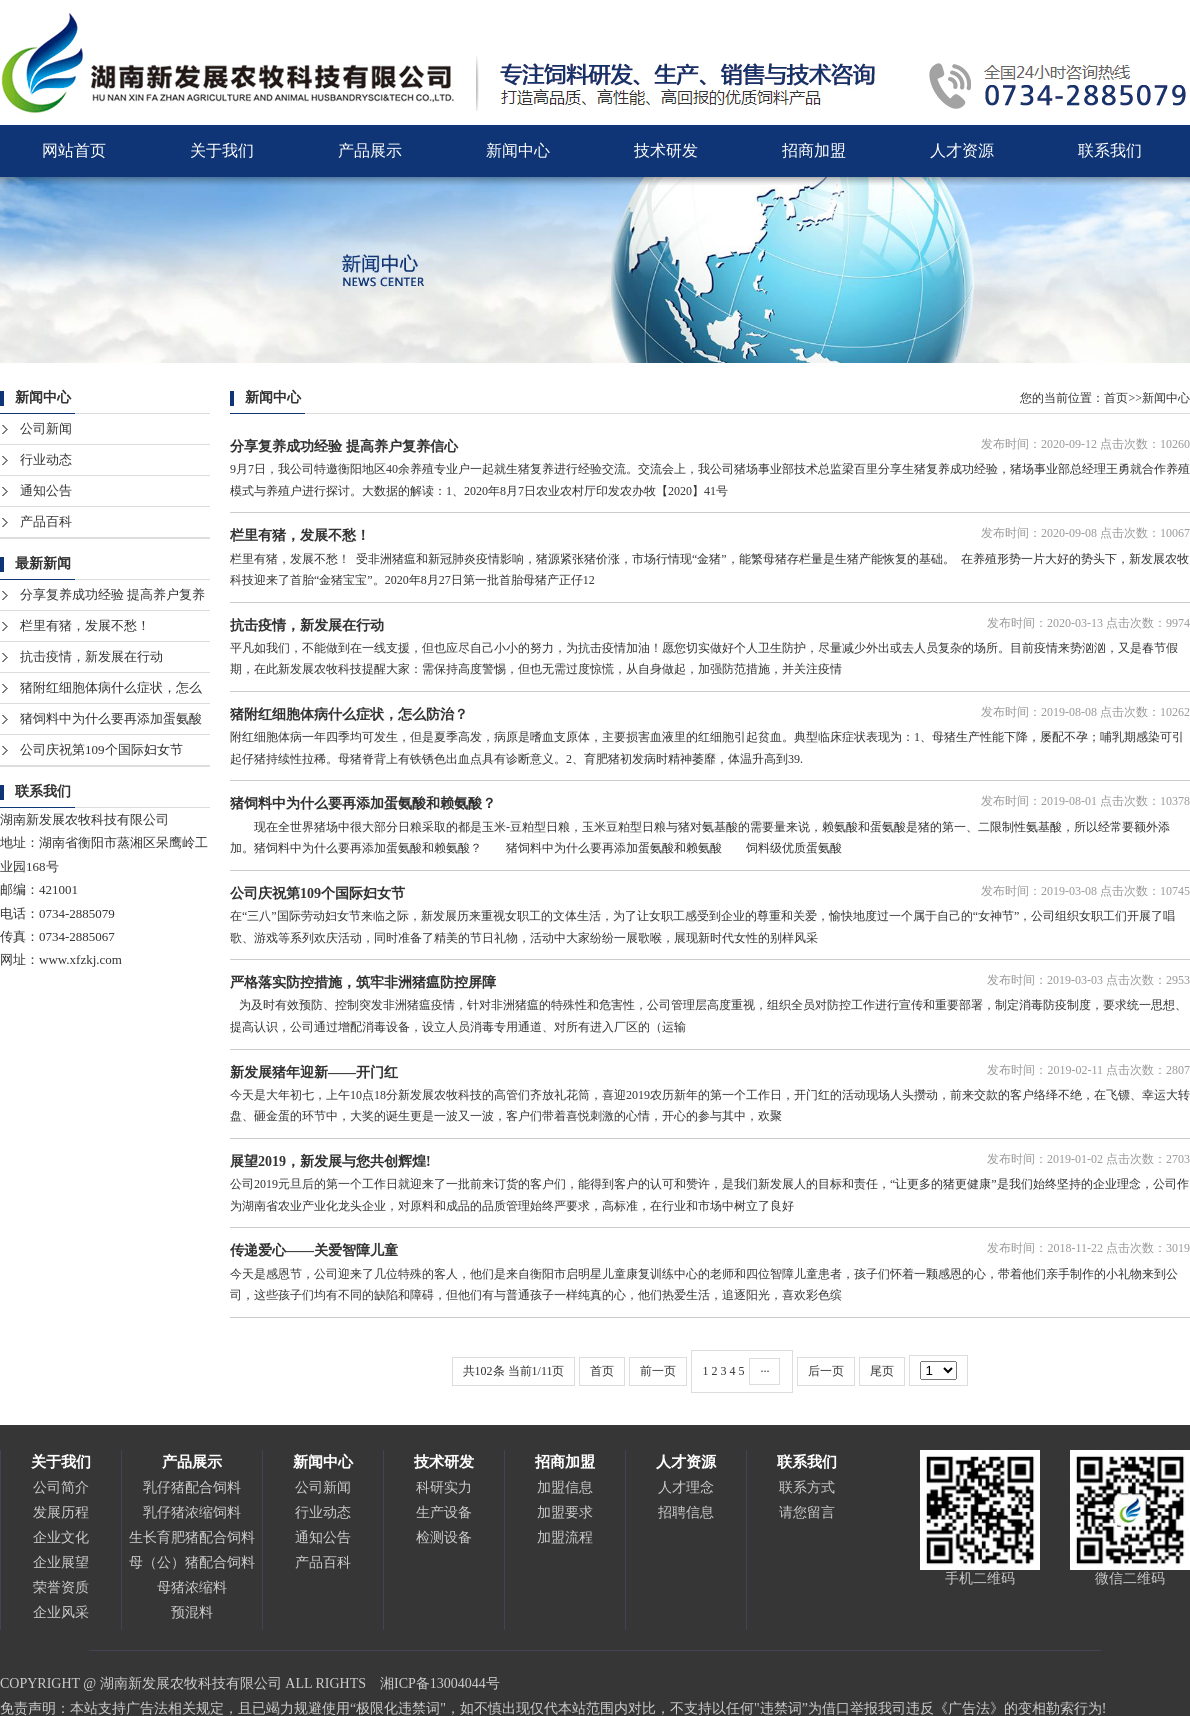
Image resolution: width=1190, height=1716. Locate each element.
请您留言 (807, 1512)
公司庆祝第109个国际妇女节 (101, 749)
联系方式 (807, 1487)
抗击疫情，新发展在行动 (91, 656)
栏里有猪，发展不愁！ (85, 625)
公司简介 (61, 1487)
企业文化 (61, 1537)
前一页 (658, 1371)
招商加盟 (814, 150)
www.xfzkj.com (80, 959)
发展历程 (61, 1512)
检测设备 (444, 1537)
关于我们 (222, 150)
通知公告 (46, 490)
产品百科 (46, 521)
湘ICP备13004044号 (440, 1683)
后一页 (826, 1371)
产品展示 (370, 150)
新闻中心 (518, 150)
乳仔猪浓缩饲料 (192, 1512)
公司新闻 (46, 428)
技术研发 (666, 150)
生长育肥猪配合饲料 (192, 1537)
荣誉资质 (61, 1587)
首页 (1116, 398)
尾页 (882, 1371)
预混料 (192, 1612)
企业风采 (61, 1612)
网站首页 (74, 150)
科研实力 (444, 1487)
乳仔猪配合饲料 (192, 1487)
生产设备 (444, 1512)
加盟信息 (565, 1487)
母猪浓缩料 (192, 1587)
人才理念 (686, 1487)
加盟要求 (565, 1512)
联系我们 (1110, 150)
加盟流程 (565, 1537)
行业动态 (46, 459)
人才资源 (962, 150)
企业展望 (61, 1562)
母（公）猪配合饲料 (192, 1562)
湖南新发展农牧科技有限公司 (84, 819)
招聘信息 (686, 1512)
